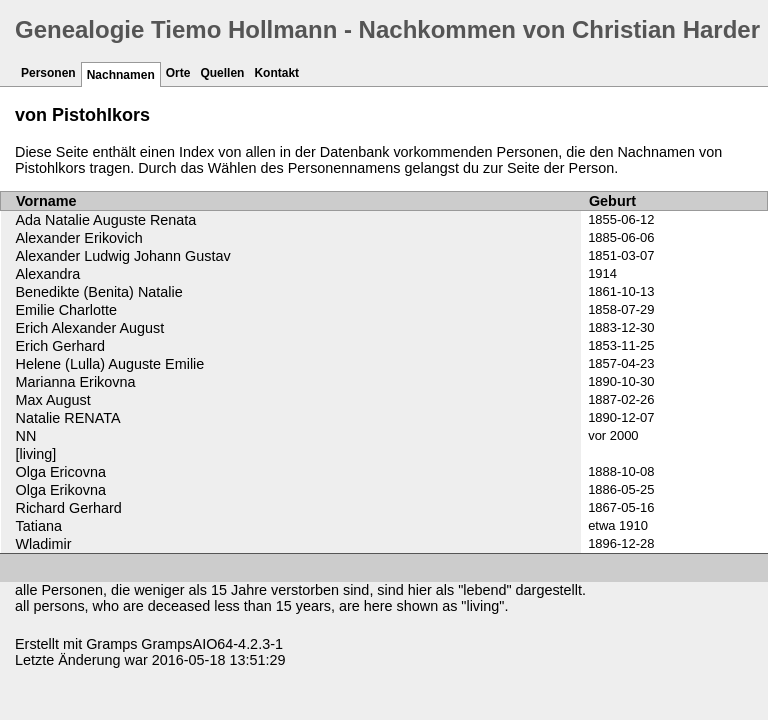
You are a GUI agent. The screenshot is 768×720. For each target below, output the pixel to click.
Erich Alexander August (90, 328)
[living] (36, 454)
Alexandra (48, 274)
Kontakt (276, 73)
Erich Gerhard (61, 346)
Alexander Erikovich (79, 238)
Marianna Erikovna (76, 382)
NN (26, 436)
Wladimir (44, 544)
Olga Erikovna (61, 490)
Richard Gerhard (69, 508)
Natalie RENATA (68, 418)
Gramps (111, 644)
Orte (178, 73)
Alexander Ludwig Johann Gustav (123, 256)
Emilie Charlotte (67, 310)
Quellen (222, 73)
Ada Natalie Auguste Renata (106, 220)
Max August (53, 400)
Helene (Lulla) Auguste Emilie (110, 364)
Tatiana (39, 526)
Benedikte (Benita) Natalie (99, 292)
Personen (48, 73)
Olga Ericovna (61, 472)
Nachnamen (121, 75)
